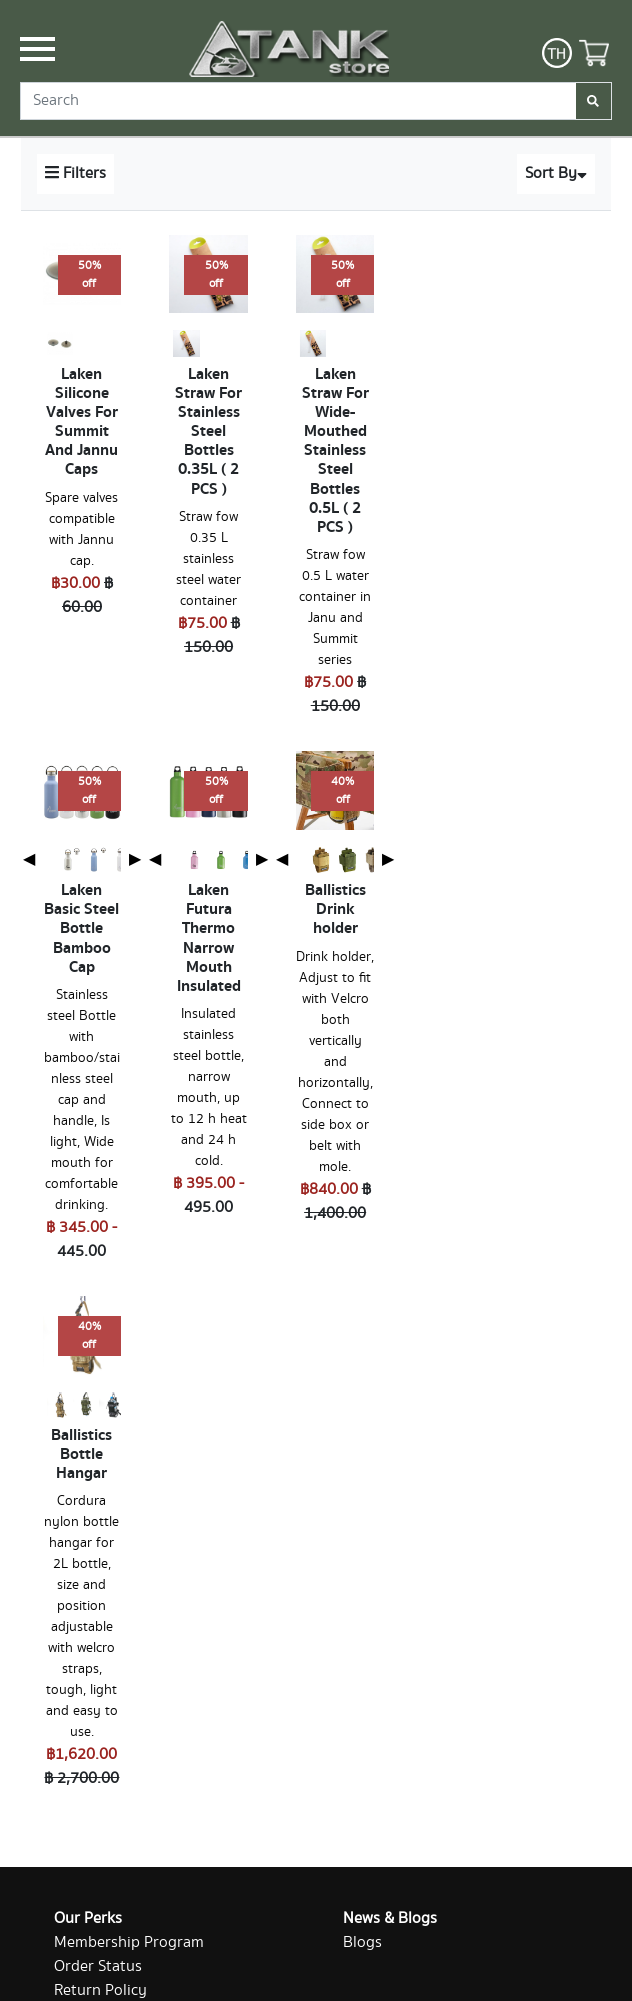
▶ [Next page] (135, 858)
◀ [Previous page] (29, 858)
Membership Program (129, 1942)
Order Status (98, 1966)
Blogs (362, 1942)
